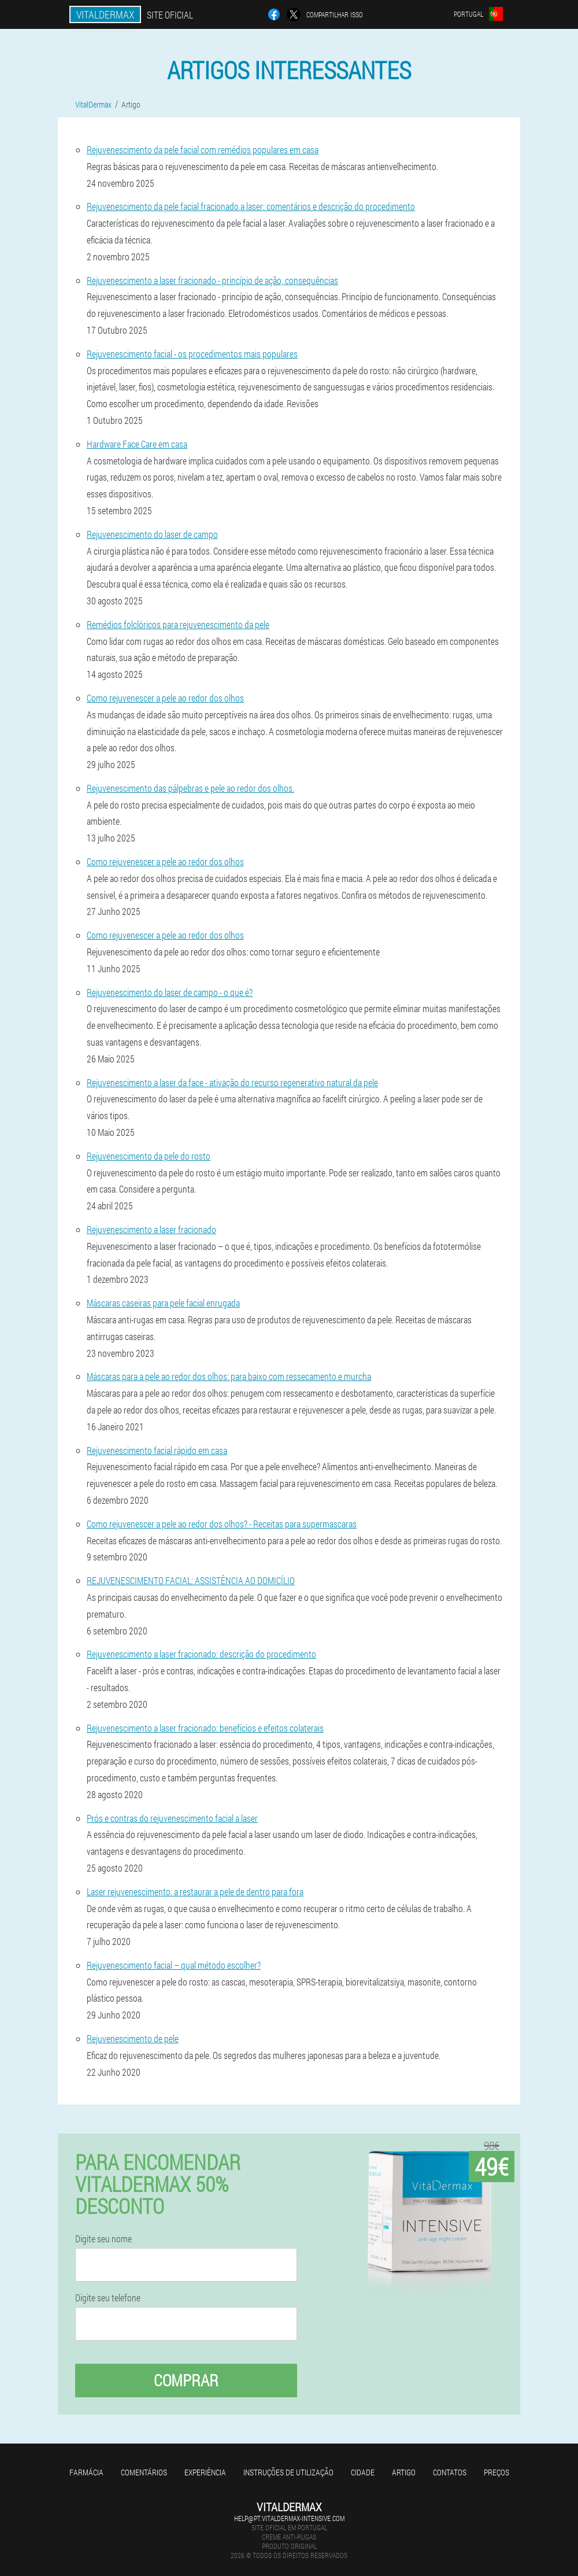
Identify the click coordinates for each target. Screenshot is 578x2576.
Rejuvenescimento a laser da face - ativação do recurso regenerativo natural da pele (232, 1082)
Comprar (186, 2380)
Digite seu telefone (107, 2297)
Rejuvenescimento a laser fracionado (151, 1229)
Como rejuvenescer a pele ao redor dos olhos (165, 698)
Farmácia (86, 2472)
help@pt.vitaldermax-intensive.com (289, 2518)
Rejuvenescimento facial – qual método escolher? (174, 1965)
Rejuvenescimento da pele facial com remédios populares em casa (202, 149)
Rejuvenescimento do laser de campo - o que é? (170, 992)
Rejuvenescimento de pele (133, 2038)
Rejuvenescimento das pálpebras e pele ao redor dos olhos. (190, 788)
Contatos (449, 2472)
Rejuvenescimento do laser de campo (152, 534)
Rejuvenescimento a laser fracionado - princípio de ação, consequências (212, 280)
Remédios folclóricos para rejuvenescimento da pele (178, 624)
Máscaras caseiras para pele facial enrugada (163, 1303)
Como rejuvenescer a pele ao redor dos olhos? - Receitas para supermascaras (222, 1524)
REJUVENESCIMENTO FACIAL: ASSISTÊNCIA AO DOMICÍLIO (191, 1580)
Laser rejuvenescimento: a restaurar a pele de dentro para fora (195, 1891)
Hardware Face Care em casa (137, 444)
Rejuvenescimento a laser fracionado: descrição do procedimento (201, 1654)
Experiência (205, 2472)
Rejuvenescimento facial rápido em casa (157, 1450)
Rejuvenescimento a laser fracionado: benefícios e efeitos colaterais (205, 1728)
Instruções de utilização (288, 2472)
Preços (496, 2472)
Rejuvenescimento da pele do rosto (148, 1156)
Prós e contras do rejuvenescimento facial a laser (172, 1818)
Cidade (363, 2472)
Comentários (144, 2472)
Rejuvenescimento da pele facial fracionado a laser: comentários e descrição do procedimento (251, 206)
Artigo (404, 2472)
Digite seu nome (103, 2238)
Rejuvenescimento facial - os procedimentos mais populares (192, 354)
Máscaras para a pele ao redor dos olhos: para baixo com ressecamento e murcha (229, 1376)
